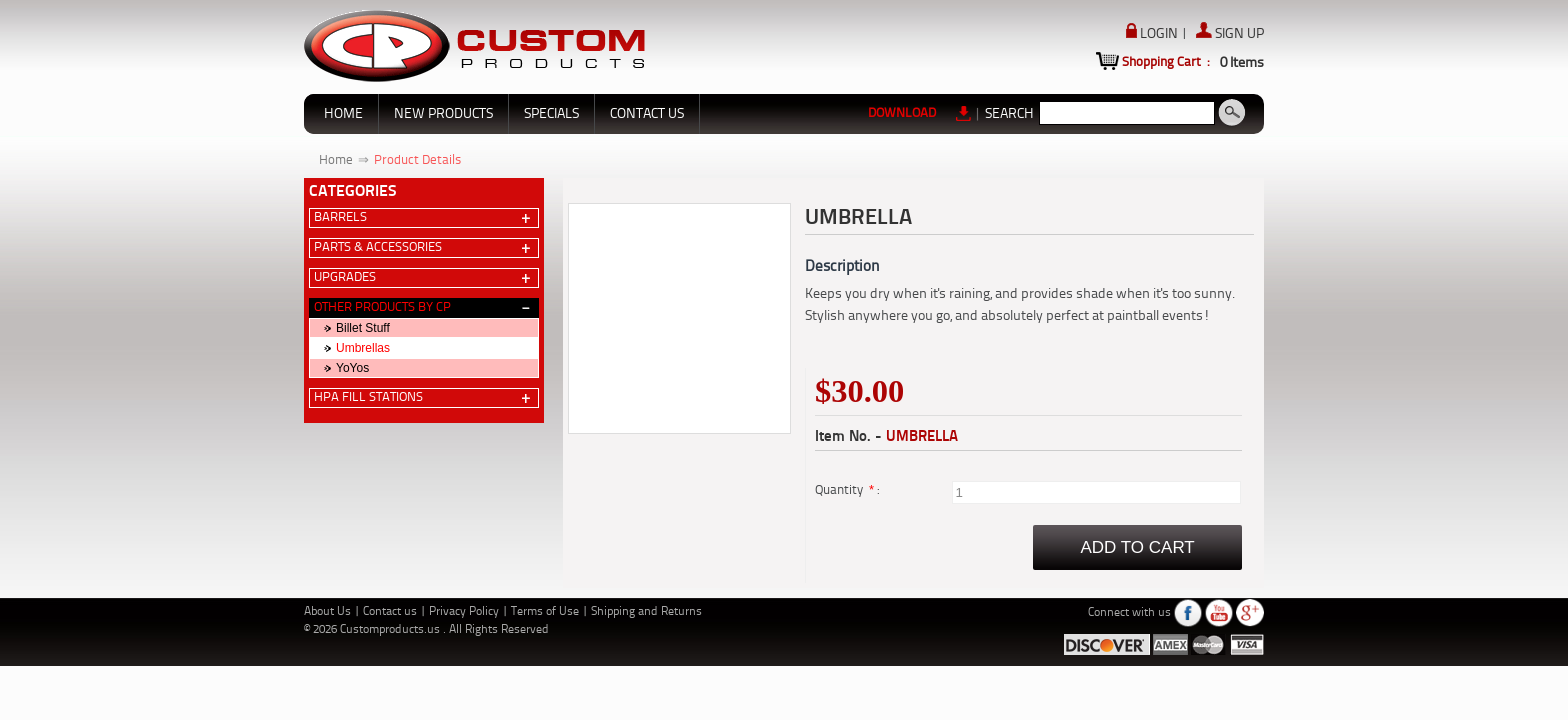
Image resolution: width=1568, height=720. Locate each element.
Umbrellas (363, 348)
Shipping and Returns (646, 612)
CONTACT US (647, 114)
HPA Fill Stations (368, 397)
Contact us (391, 612)
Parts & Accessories (378, 247)
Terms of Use (546, 612)
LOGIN (1153, 34)
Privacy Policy (465, 612)
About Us (329, 612)
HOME (343, 114)
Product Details (417, 160)
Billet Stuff (363, 328)
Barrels (340, 217)
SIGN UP (1230, 34)
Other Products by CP (382, 307)
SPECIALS (551, 114)
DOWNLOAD (920, 113)
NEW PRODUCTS (443, 114)
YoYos (352, 368)
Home (336, 160)
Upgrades (345, 277)
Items (1242, 63)
